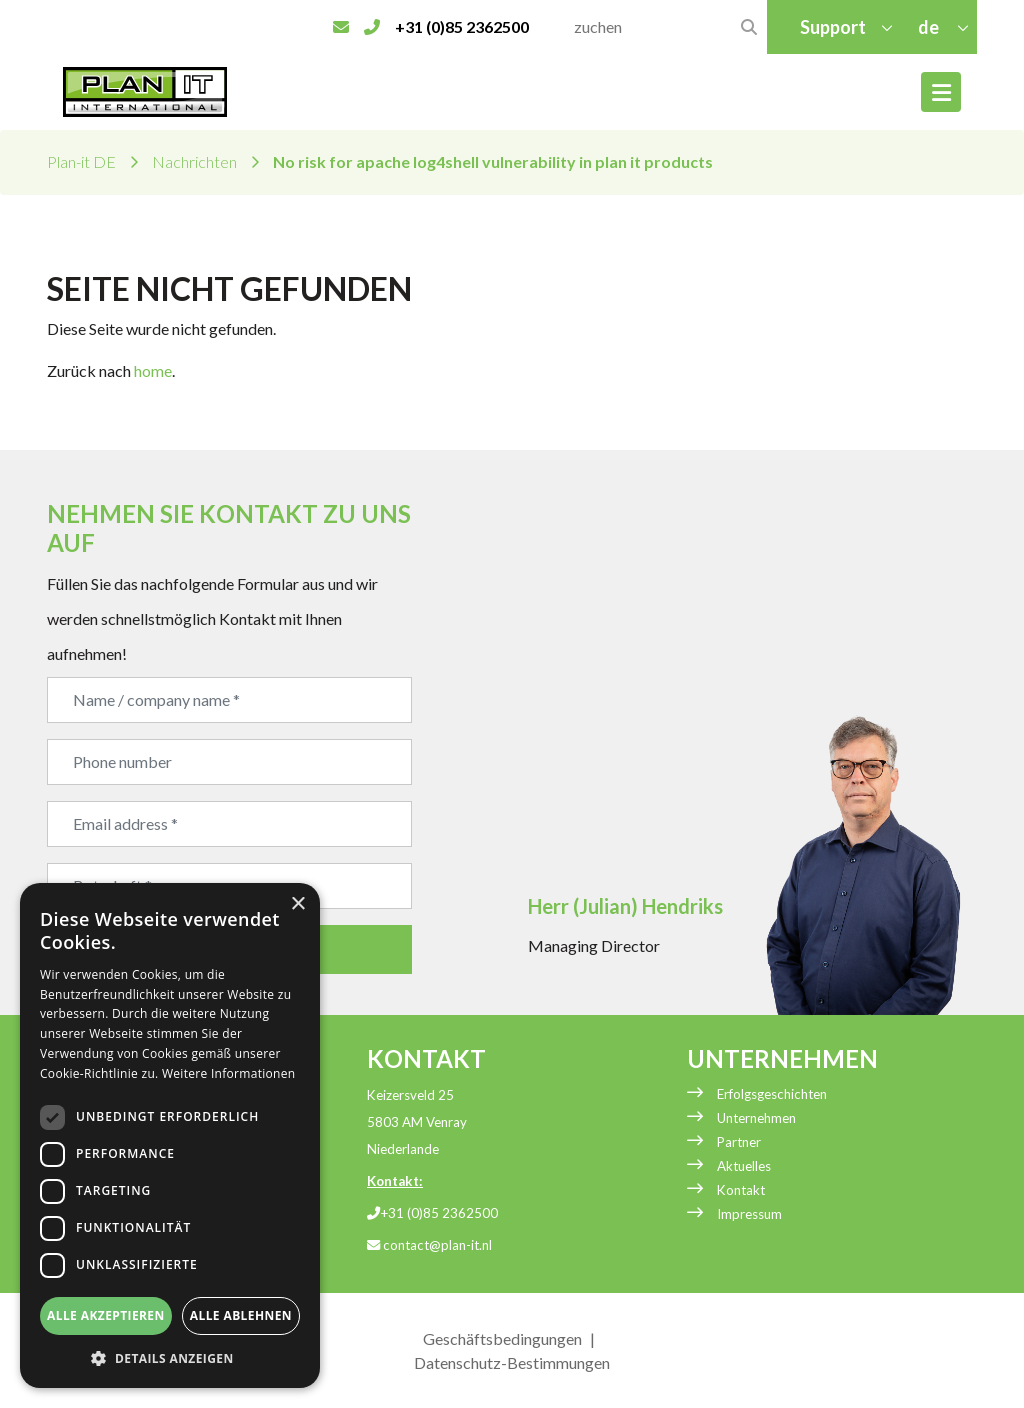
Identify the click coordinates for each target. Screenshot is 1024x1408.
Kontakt (741, 1190)
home (153, 370)
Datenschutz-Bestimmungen (512, 1362)
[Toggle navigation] (941, 92)
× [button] (297, 904)
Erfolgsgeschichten (772, 1094)
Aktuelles (744, 1166)
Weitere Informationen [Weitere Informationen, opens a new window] (229, 1073)
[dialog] (170, 1135)
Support (833, 27)
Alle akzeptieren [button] (106, 1315)
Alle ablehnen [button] (241, 1315)
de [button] (930, 27)
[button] (170, 1358)
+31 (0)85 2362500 (432, 1213)
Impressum (749, 1214)
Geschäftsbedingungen (502, 1338)
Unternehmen (756, 1118)
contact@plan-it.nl (429, 1245)
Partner (739, 1142)
